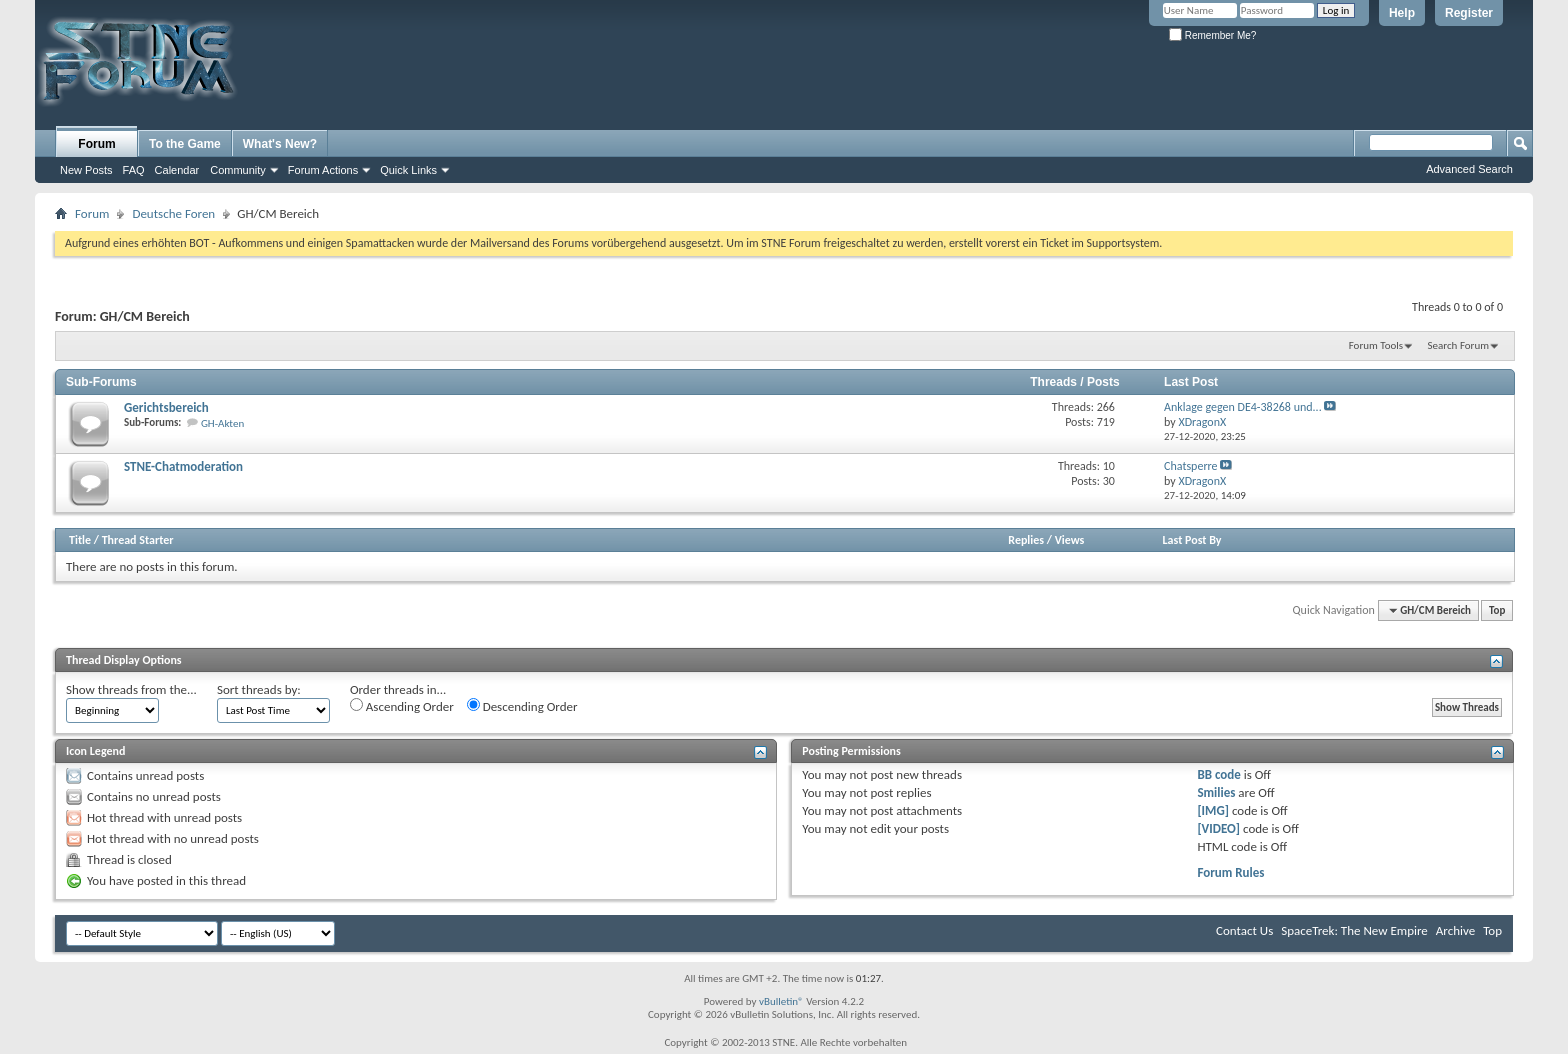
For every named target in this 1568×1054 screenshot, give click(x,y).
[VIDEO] (1218, 828)
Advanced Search (1469, 169)
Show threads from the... (131, 689)
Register (1469, 13)
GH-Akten (222, 423)
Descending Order (522, 706)
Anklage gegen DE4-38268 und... (1243, 407)
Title (80, 540)
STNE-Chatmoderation (183, 466)
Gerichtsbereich (166, 407)
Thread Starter (138, 540)
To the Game (185, 144)
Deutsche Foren (173, 213)
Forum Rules (1230, 872)
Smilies (1216, 792)
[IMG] (1213, 810)
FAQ (134, 170)
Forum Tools (1376, 345)
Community (238, 170)
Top (1497, 610)
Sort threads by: (259, 689)
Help (1402, 13)
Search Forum (1459, 345)
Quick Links (408, 170)
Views (1070, 540)
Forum (96, 144)
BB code (1218, 774)
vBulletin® (781, 1001)
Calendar (177, 170)
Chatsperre (1191, 466)
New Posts (86, 170)
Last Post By (1192, 540)
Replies (1026, 540)
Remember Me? (1212, 35)
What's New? (280, 144)
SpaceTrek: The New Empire (1354, 930)
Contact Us (1244, 930)
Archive (1455, 930)
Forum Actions (323, 170)
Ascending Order (402, 706)
